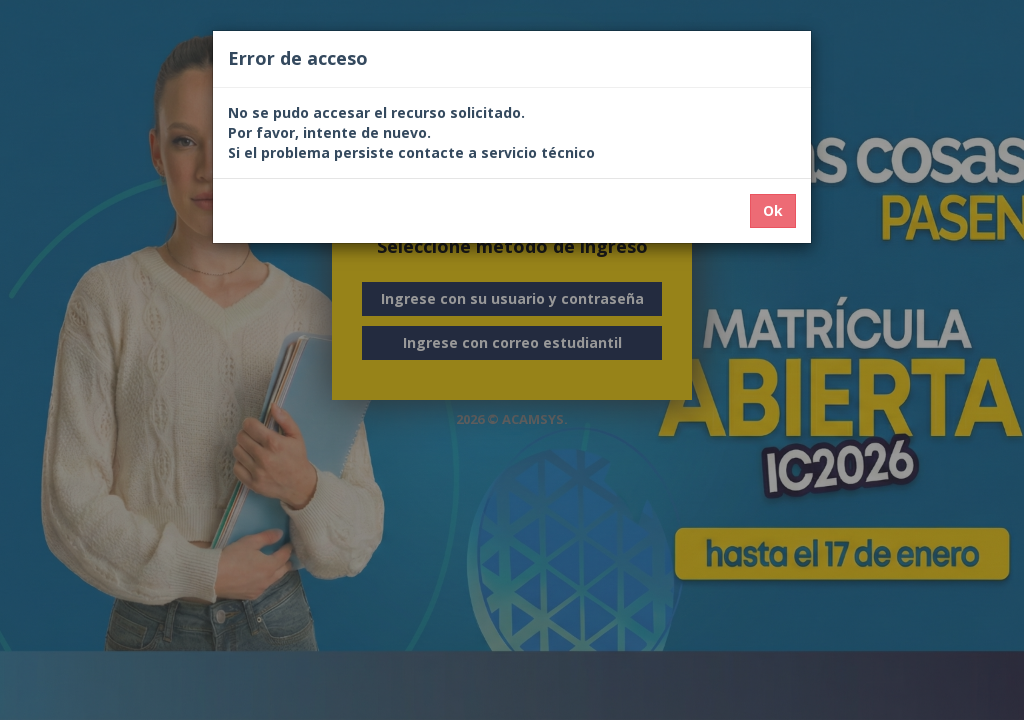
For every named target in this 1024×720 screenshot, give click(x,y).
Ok (773, 210)
